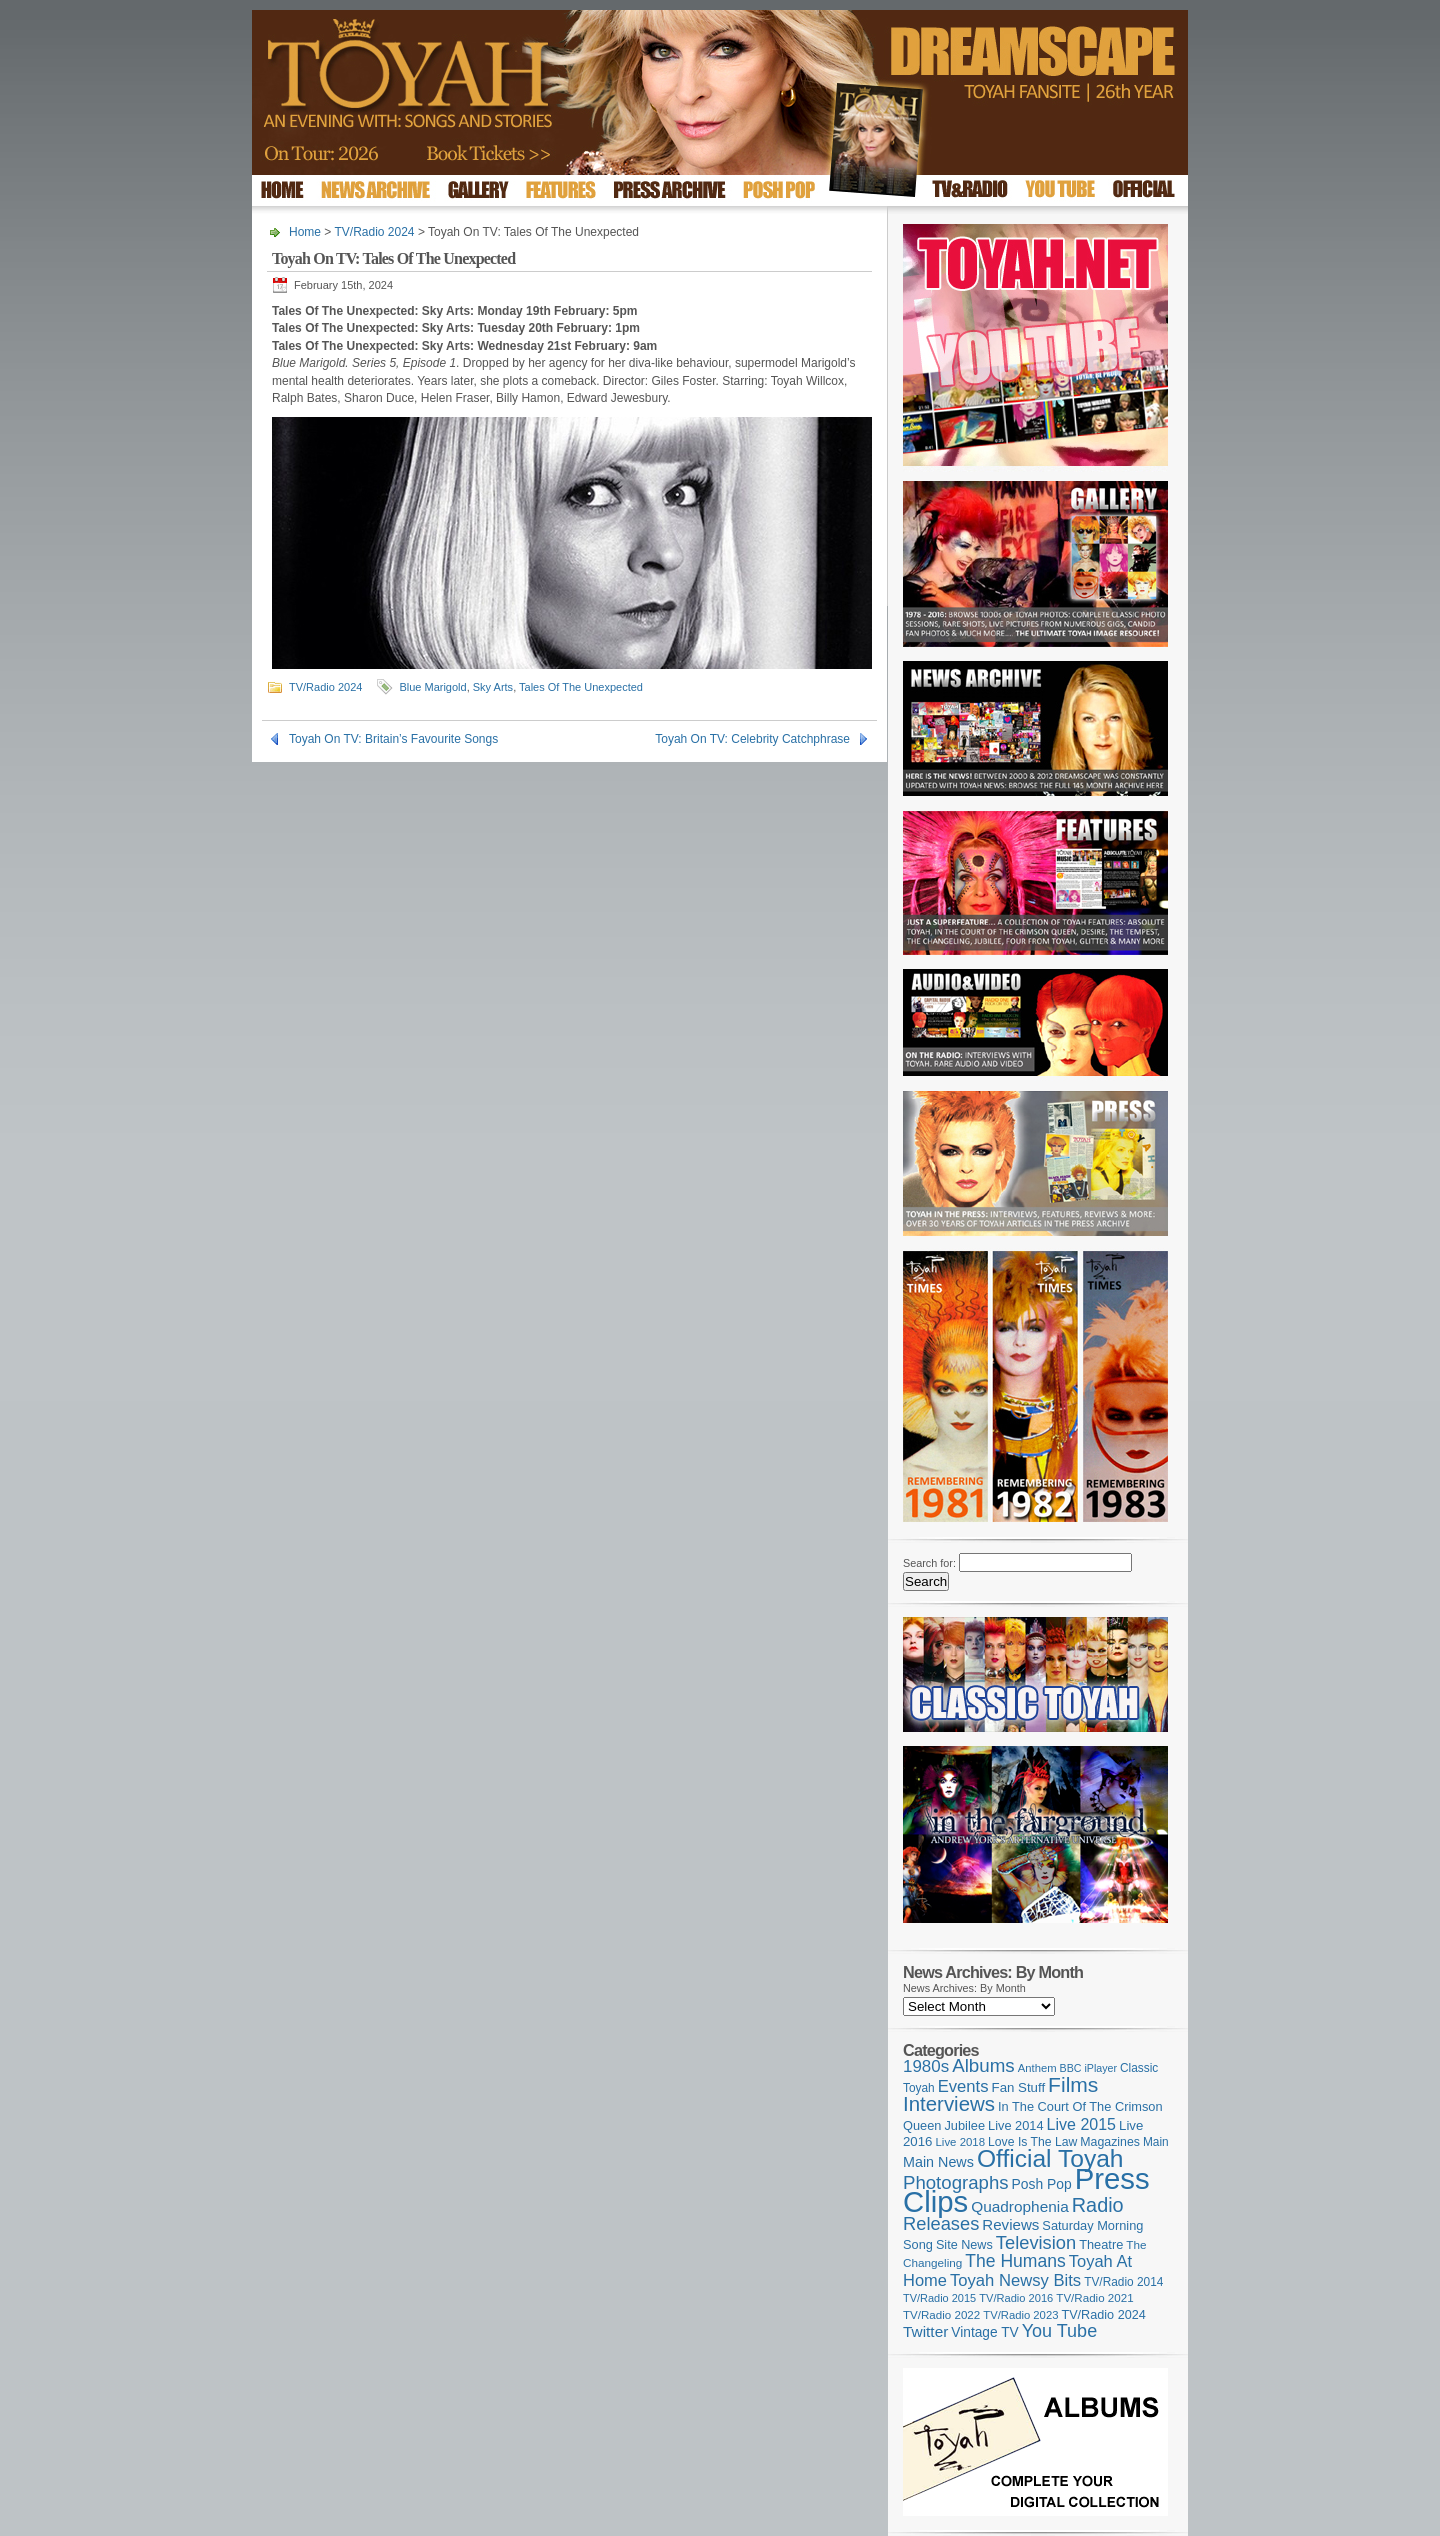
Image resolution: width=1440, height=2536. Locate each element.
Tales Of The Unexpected (581, 687)
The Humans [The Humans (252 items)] (1015, 2261)
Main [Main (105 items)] (1156, 2142)
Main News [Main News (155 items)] (938, 2162)
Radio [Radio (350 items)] (1098, 2205)
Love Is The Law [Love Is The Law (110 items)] (1032, 2142)
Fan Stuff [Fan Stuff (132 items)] (1019, 2087)
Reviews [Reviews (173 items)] (1010, 2224)
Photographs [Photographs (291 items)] (956, 2182)
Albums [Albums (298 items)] (983, 2065)
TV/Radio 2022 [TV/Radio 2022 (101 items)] (941, 2315)
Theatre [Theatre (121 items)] (1101, 2244)
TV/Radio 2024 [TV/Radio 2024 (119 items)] (1103, 2315)
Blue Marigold (432, 687)
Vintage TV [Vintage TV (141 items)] (984, 2332)
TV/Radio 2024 (374, 232)
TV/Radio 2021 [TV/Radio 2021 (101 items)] (1094, 2298)
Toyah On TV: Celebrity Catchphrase (752, 739)
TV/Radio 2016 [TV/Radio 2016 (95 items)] (1016, 2298)
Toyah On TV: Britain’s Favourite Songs (393, 739)
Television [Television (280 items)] (1036, 2242)
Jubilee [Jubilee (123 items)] (964, 2125)
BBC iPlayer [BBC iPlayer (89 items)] (1088, 2068)
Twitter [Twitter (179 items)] (925, 2331)
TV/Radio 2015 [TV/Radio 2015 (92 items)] (939, 2298)
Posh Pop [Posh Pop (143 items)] (1042, 2184)
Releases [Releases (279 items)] (941, 2223)
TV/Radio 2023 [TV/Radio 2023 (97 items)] (1020, 2315)
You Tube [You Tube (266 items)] (1059, 2331)
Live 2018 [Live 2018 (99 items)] (961, 2142)
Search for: (929, 1563)
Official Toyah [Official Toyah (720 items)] (1050, 2158)
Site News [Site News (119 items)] (964, 2245)
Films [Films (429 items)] (1073, 2084)
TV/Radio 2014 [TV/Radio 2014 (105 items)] (1123, 2282)
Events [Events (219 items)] (963, 2086)
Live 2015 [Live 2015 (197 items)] (1081, 2124)
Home (305, 232)
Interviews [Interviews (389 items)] (949, 2103)
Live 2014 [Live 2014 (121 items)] (1016, 2125)
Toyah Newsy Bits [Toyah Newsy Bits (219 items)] (1015, 2280)
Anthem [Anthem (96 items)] (1037, 2068)
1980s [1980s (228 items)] (926, 2066)
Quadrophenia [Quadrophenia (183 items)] (1020, 2206)
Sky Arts (493, 687)
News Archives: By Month (964, 1988)
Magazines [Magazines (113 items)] (1110, 2142)
